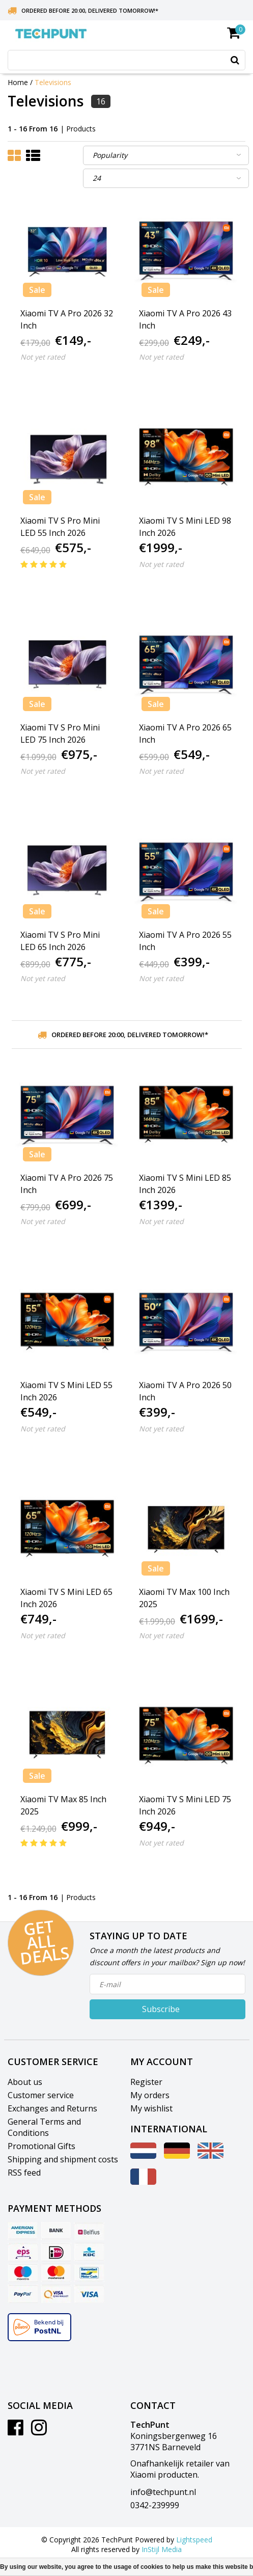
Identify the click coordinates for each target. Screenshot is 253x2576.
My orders (150, 2095)
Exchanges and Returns (52, 2108)
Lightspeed (194, 2539)
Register (146, 2081)
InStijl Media (162, 2549)
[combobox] (126, 60)
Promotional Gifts (41, 2146)
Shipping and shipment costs (63, 2159)
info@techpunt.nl (163, 2492)
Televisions (53, 82)
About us (25, 2081)
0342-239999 (154, 2505)
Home (18, 82)
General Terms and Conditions (44, 2127)
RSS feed (24, 2172)
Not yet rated (42, 357)
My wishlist (151, 2108)
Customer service (41, 2095)
